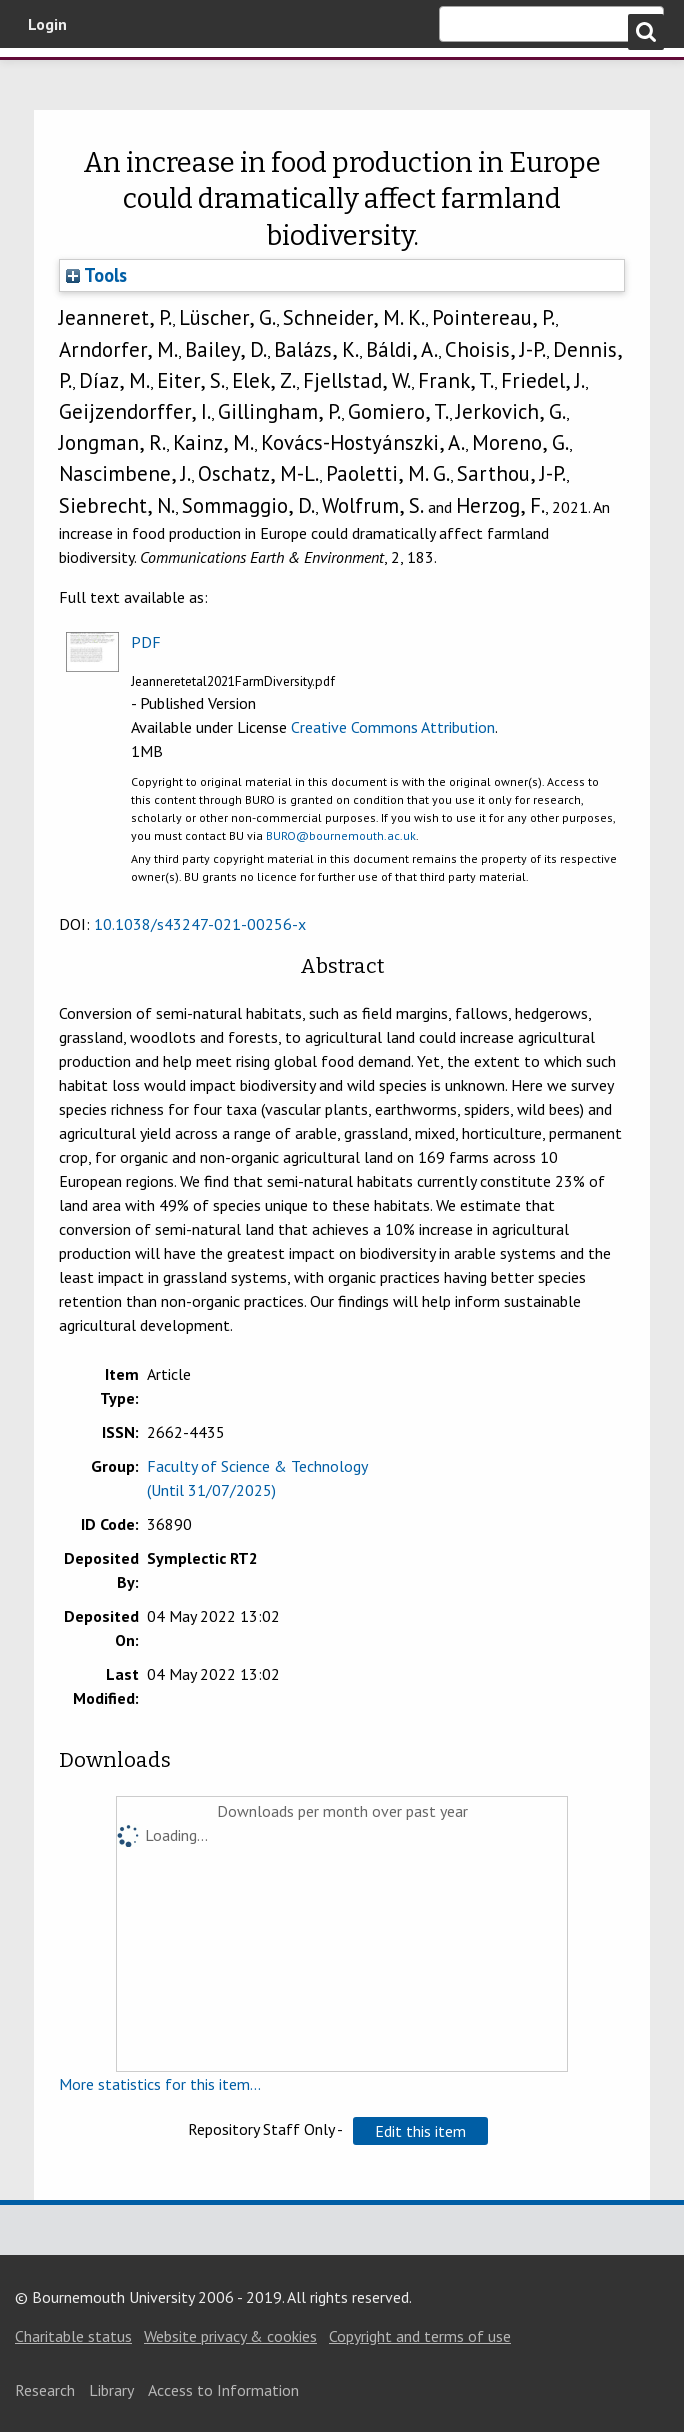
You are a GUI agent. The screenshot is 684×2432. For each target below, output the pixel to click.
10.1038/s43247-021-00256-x (200, 924)
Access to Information (223, 2390)
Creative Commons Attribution (393, 727)
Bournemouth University (120, 83)
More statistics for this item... (160, 2084)
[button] (420, 2131)
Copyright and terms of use (420, 2336)
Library (111, 2390)
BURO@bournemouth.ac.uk (341, 835)
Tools (96, 275)
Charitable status (73, 2336)
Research (45, 2390)
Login (47, 24)
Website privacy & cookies (230, 2336)
